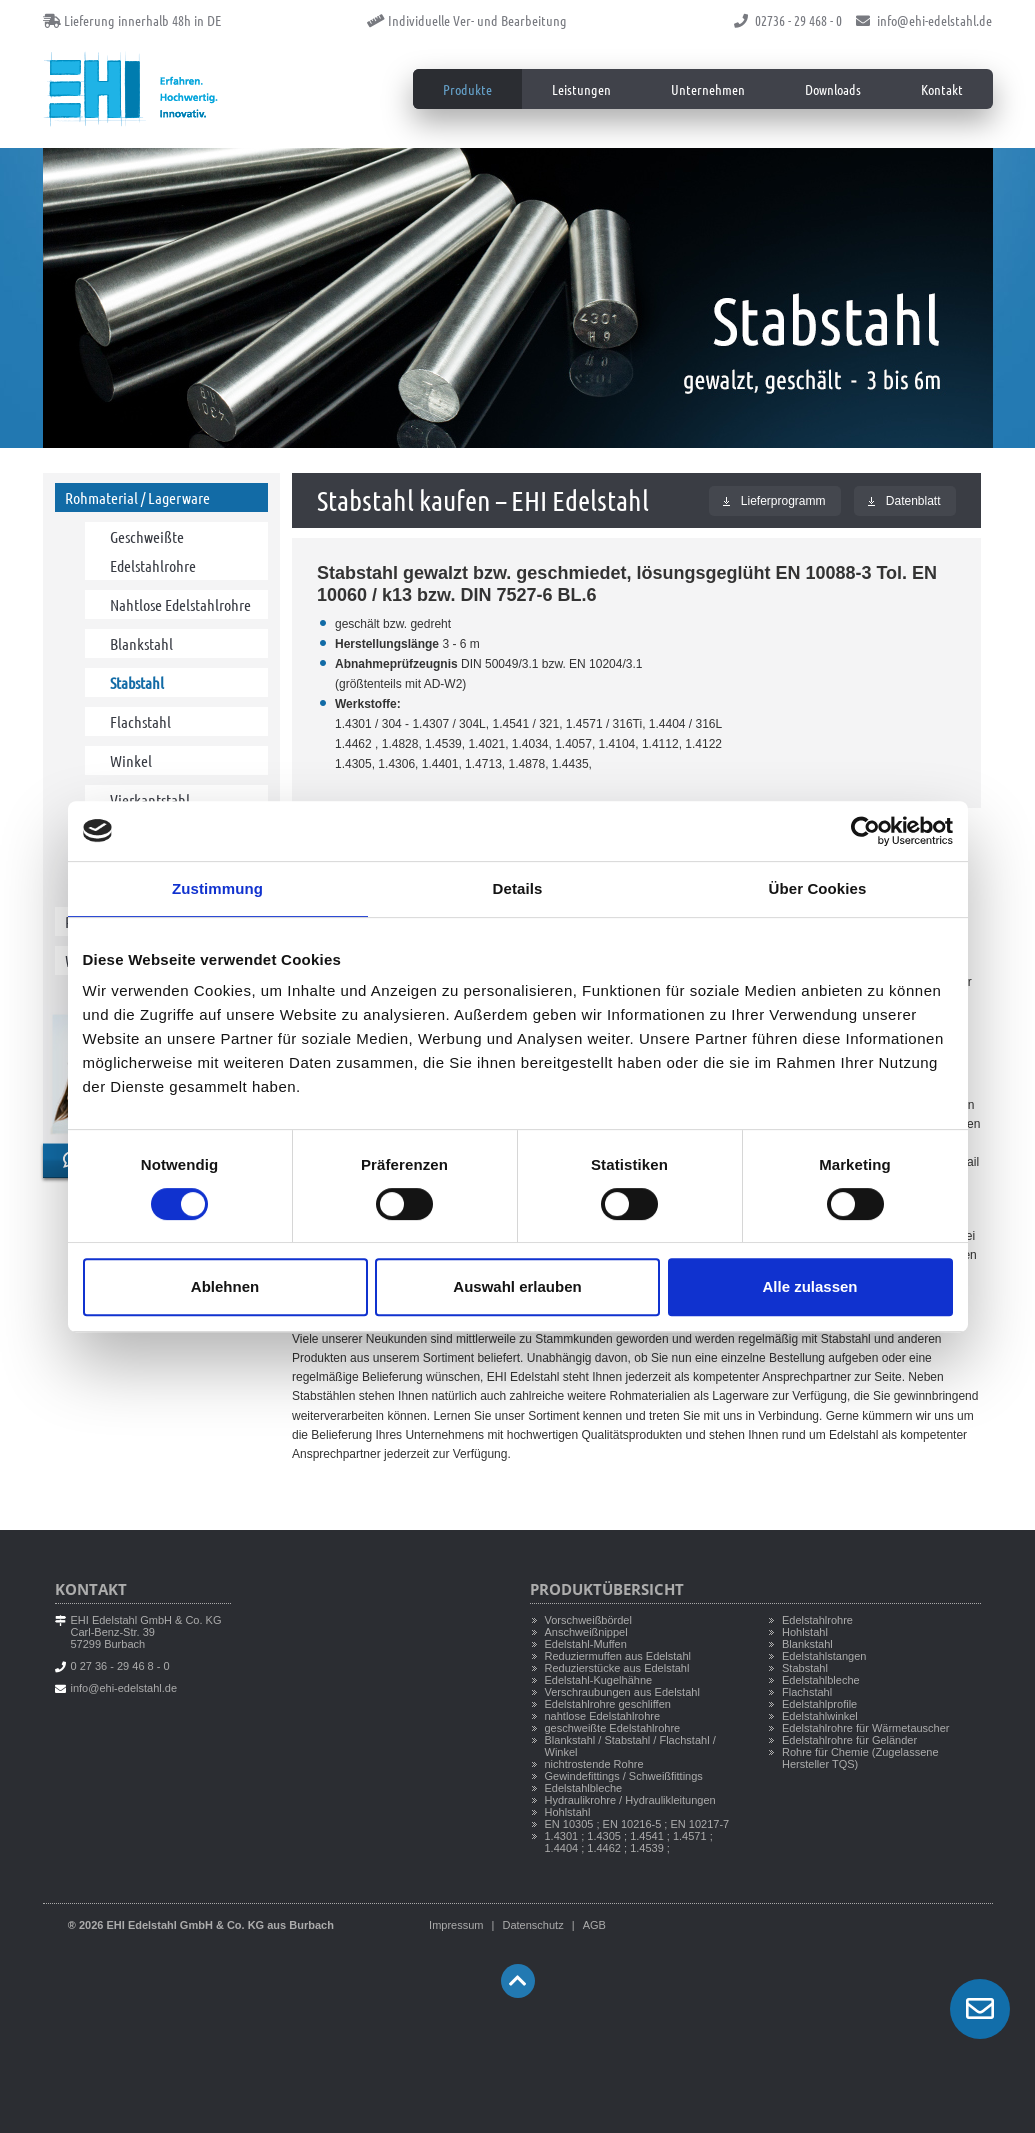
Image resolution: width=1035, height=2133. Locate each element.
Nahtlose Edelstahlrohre (180, 604)
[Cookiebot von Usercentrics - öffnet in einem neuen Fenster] (865, 831)
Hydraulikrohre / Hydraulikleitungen (630, 1800)
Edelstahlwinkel (820, 1716)
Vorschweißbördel (588, 1620)
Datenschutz (532, 1925)
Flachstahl (140, 721)
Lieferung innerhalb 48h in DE (132, 20)
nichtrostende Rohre (594, 1764)
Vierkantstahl (150, 799)
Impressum (456, 1925)
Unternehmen (708, 89)
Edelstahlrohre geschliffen (608, 1704)
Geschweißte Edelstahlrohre (153, 551)
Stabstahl (137, 682)
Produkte (467, 89)
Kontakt (942, 89)
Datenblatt (904, 501)
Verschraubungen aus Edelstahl (622, 1692)
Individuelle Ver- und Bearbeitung (467, 20)
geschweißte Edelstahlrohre (613, 1728)
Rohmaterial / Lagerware (137, 497)
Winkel (131, 760)
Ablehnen (225, 1286)
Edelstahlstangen (824, 1656)
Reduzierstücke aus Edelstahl (617, 1668)
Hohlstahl (568, 1812)
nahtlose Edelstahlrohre (603, 1716)
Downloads (833, 89)
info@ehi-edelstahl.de (924, 20)
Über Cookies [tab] (818, 888)
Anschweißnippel (586, 1632)
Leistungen (581, 89)
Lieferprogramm (774, 501)
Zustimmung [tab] (217, 888)
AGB (594, 1925)
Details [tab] (518, 888)
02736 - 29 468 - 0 (788, 20)
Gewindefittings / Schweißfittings (624, 1776)
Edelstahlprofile (819, 1704)
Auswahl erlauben (517, 1286)
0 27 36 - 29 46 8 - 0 (120, 1666)
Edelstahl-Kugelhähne (599, 1680)
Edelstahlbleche (584, 1788)
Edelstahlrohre (817, 1620)
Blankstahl (141, 643)
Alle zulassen (809, 1286)
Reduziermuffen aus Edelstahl (618, 1656)
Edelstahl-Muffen (586, 1644)
